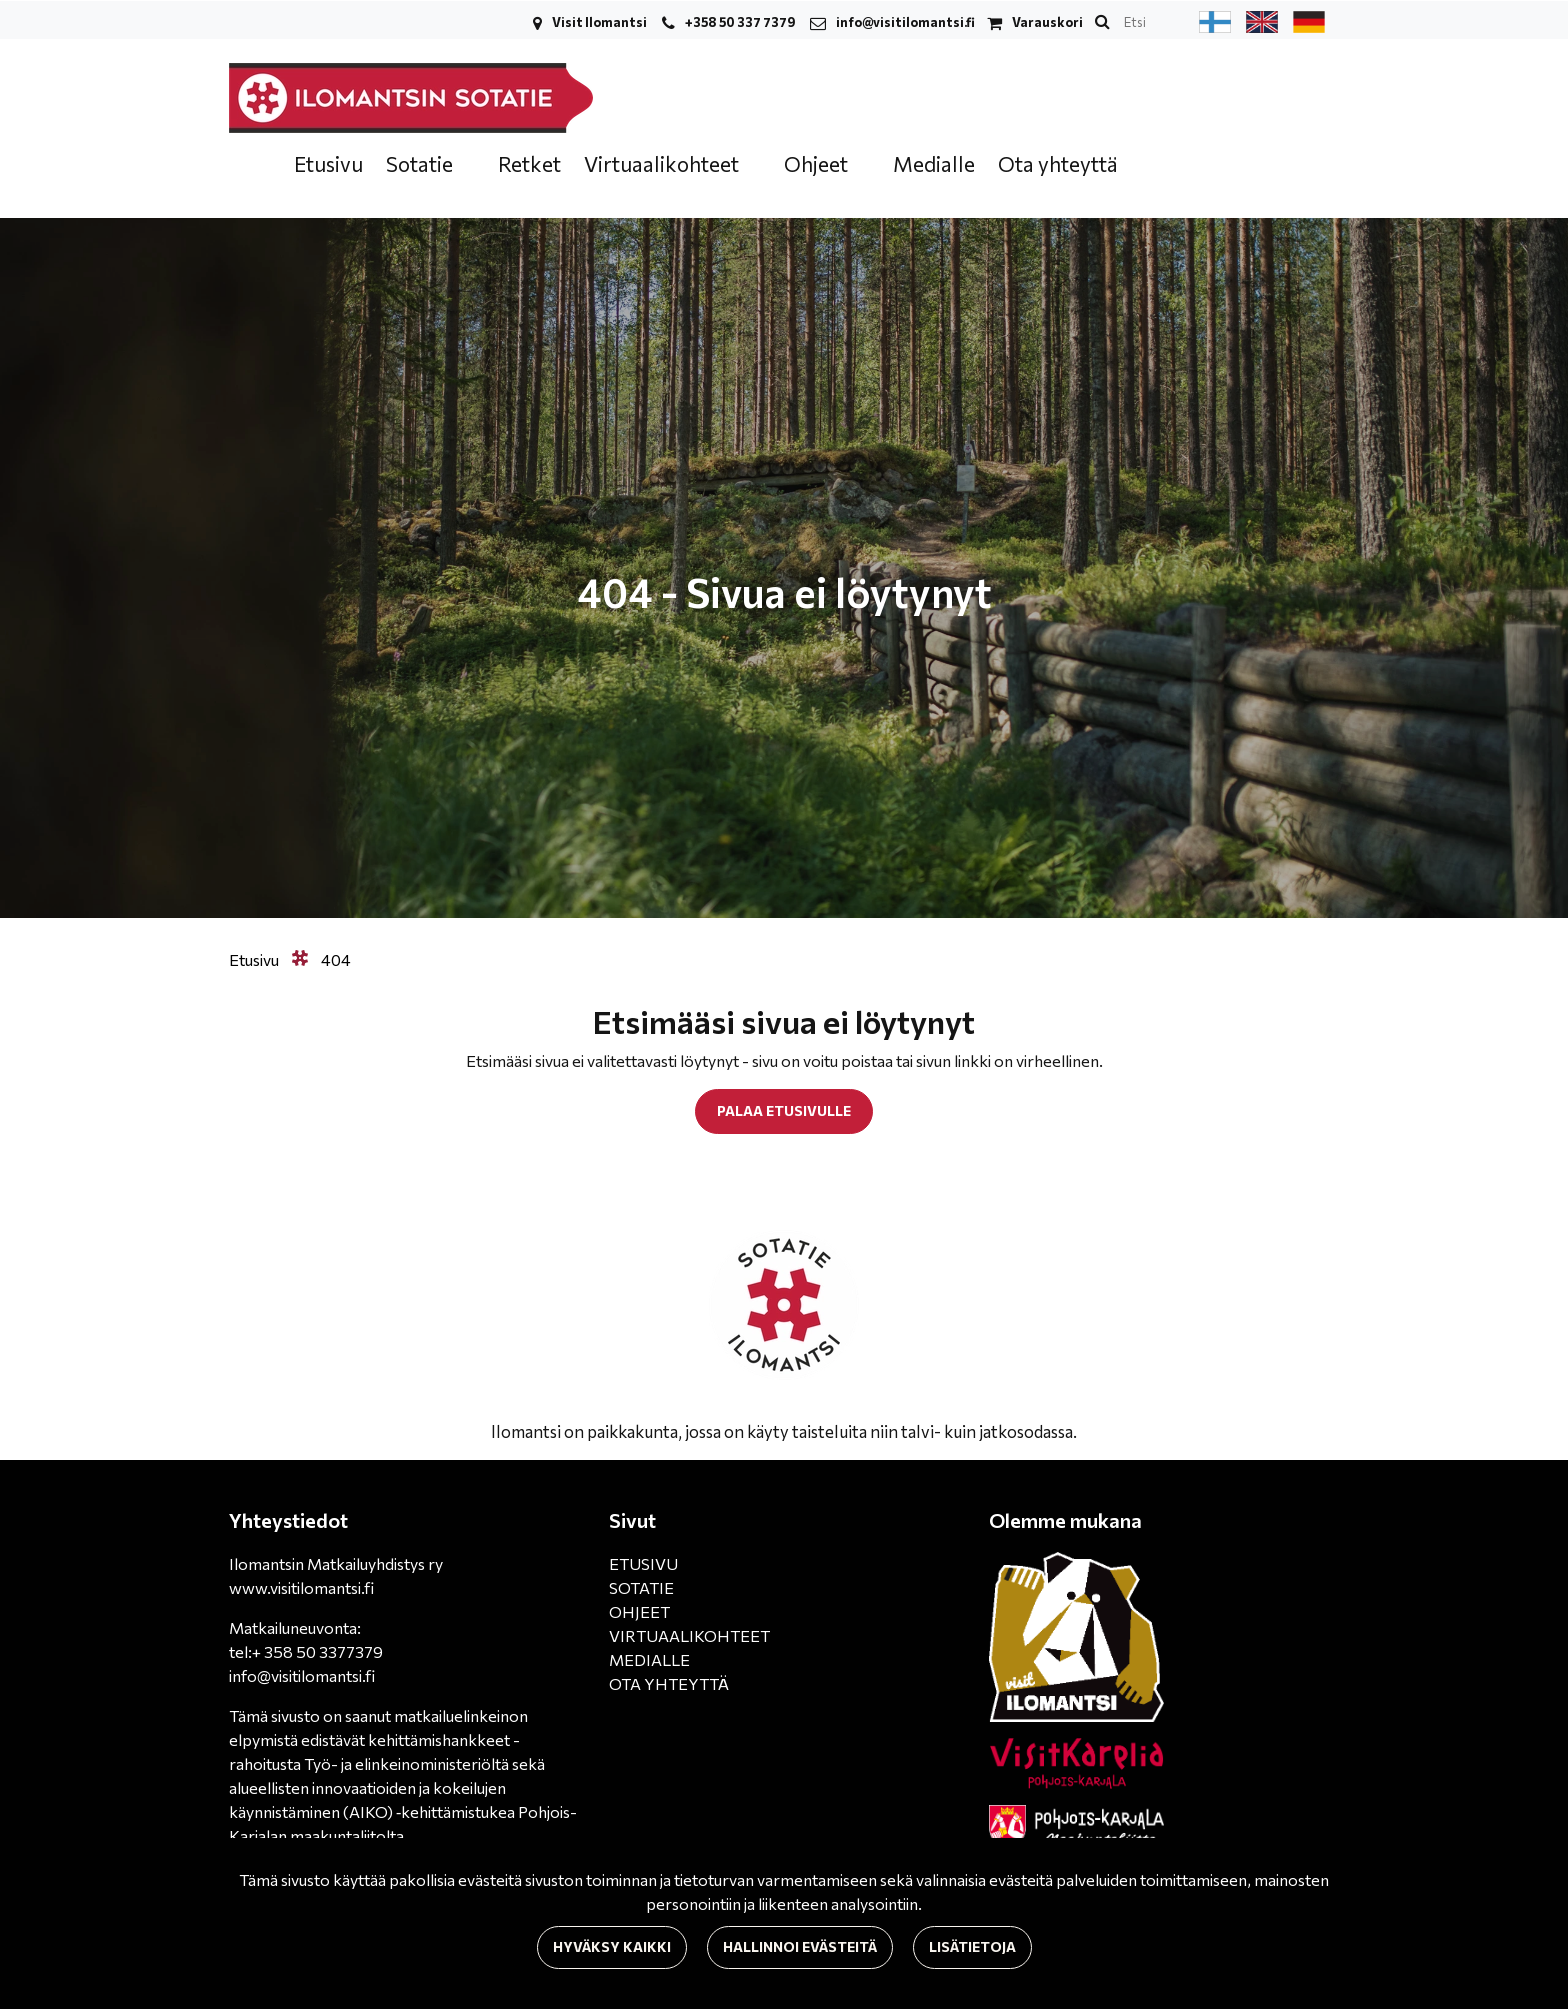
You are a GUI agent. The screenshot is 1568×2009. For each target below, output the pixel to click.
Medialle (934, 163)
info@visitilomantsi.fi (905, 22)
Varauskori (1047, 22)
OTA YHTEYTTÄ (669, 1683)
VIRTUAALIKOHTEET (689, 1635)
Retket (529, 163)
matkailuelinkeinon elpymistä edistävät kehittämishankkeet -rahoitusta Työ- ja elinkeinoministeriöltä (378, 1739)
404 (336, 959)
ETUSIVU (643, 1563)
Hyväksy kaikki (612, 1946)
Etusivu (328, 163)
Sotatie (421, 163)
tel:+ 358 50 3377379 (306, 1651)
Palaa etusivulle (784, 1110)
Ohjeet (818, 163)
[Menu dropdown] (466, 166)
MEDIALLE (649, 1659)
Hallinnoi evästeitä (800, 1946)
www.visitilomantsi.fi (301, 1587)
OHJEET (639, 1611)
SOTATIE (641, 1587)
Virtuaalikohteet (663, 163)
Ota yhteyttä (1058, 163)
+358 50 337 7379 (740, 22)
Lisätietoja (972, 1946)
